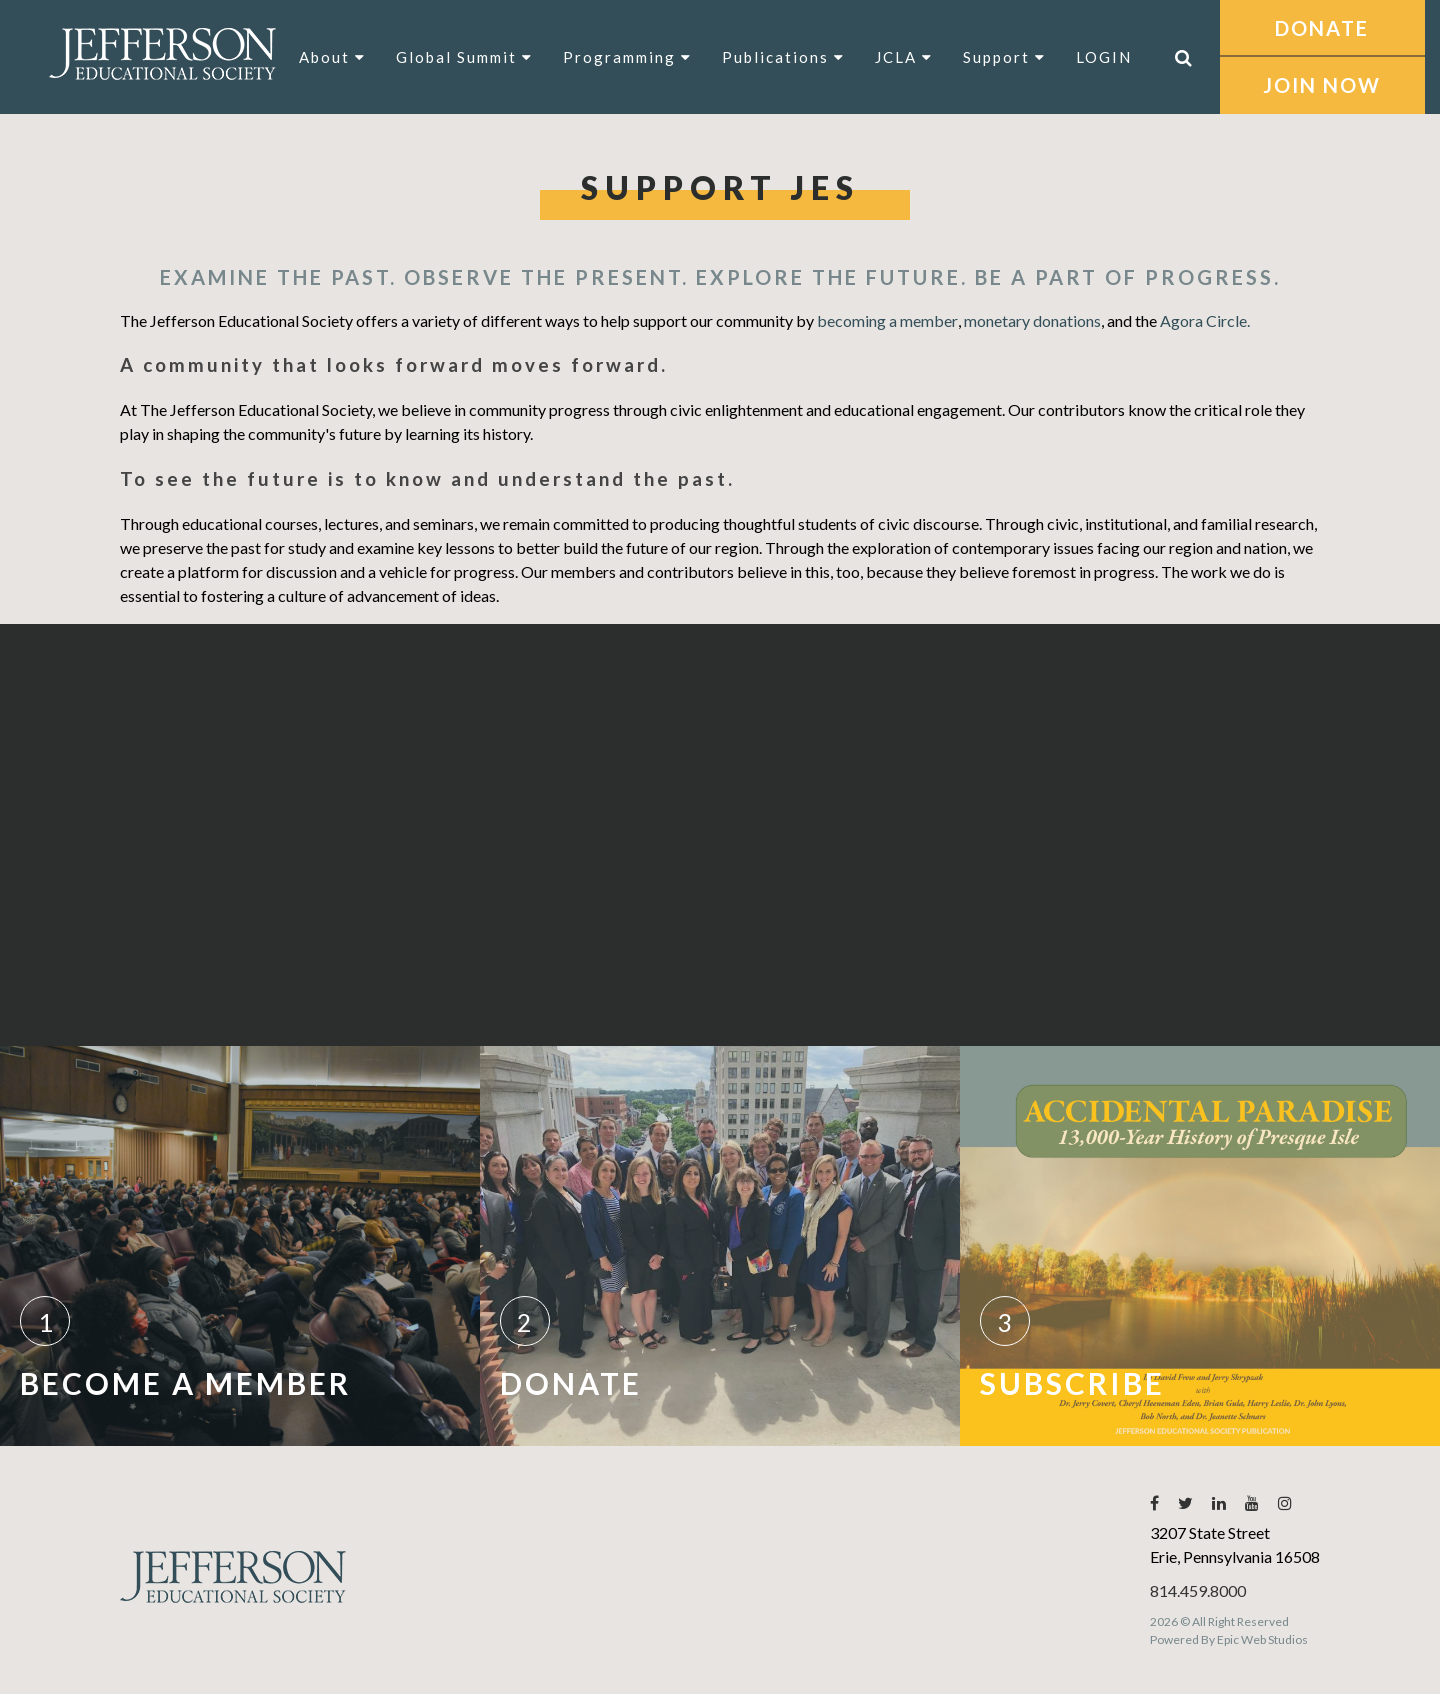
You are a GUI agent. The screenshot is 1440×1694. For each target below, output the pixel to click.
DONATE (1322, 28)
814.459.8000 (1198, 1590)
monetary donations (1032, 320)
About (332, 57)
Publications (783, 57)
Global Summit (464, 57)
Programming (627, 57)
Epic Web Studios (1262, 1639)
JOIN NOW (1322, 85)
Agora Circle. (1205, 320)
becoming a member (887, 320)
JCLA (904, 57)
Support (1004, 57)
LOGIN (1104, 57)
